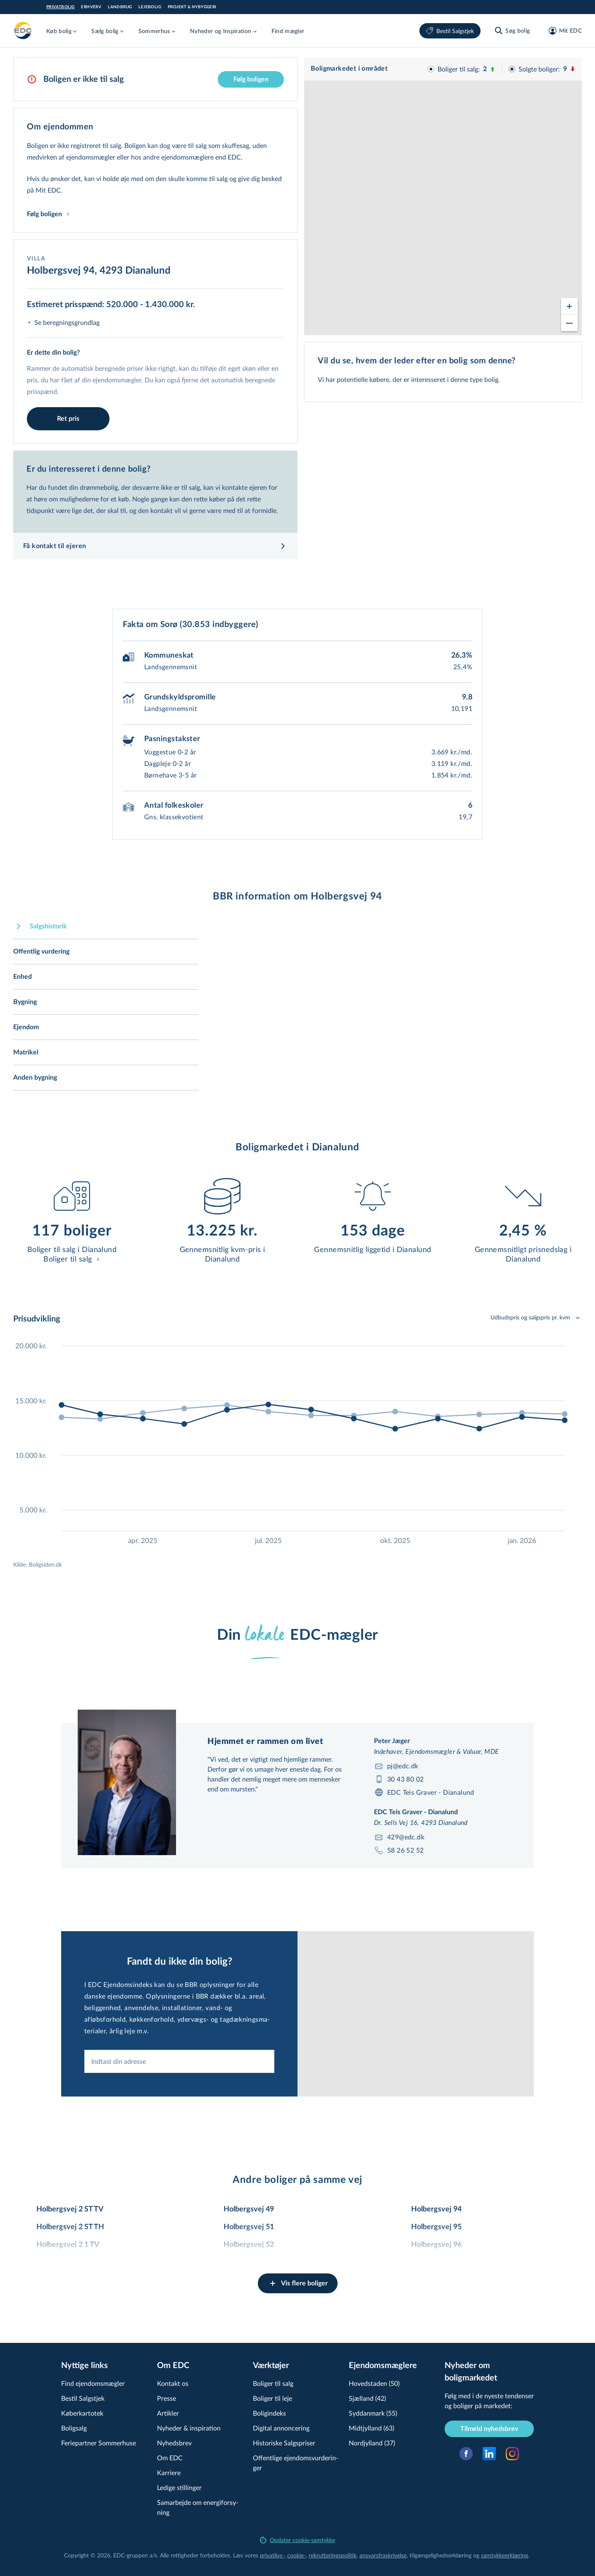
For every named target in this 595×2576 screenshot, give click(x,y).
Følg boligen (251, 79)
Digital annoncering (281, 2428)
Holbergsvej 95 (436, 2227)
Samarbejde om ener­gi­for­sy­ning (197, 2507)
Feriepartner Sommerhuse (98, 2443)
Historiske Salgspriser (284, 2443)
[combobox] (179, 2099)
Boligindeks (269, 2413)
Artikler (168, 2413)
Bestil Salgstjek (450, 30)
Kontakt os (172, 2383)
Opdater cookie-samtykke (297, 2539)
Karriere (169, 2472)
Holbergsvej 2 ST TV (70, 2209)
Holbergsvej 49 (249, 2209)
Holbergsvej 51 (249, 2227)
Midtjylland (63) (371, 2428)
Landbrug (120, 7)
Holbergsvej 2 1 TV (68, 2245)
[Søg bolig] (512, 30)
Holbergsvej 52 (249, 2245)
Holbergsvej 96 (436, 2245)
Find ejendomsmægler (93, 2383)
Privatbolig (60, 7)
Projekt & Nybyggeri (192, 7)
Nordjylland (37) (372, 2443)
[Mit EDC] (562, 30)
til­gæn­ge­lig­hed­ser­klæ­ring (440, 2555)
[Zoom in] (569, 299)
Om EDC (170, 2458)
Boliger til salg (273, 2383)
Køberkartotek (82, 2413)
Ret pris (68, 418)
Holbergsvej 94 (436, 2209)
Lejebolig (149, 7)
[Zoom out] (569, 315)
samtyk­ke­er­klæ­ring (504, 2555)
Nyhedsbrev (174, 2443)
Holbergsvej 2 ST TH (70, 2227)
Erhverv (91, 7)
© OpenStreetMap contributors (545, 331)
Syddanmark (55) (373, 2413)
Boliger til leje (272, 2398)
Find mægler (288, 30)
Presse (166, 2398)
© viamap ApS (494, 331)
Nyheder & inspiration (189, 2428)
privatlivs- (272, 2555)
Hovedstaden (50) (374, 2383)
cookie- (296, 2555)
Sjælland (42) (367, 2398)
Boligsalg (74, 2428)
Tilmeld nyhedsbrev (489, 2429)
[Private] (23, 31)
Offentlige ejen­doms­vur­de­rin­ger (295, 2462)
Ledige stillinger (179, 2487)
